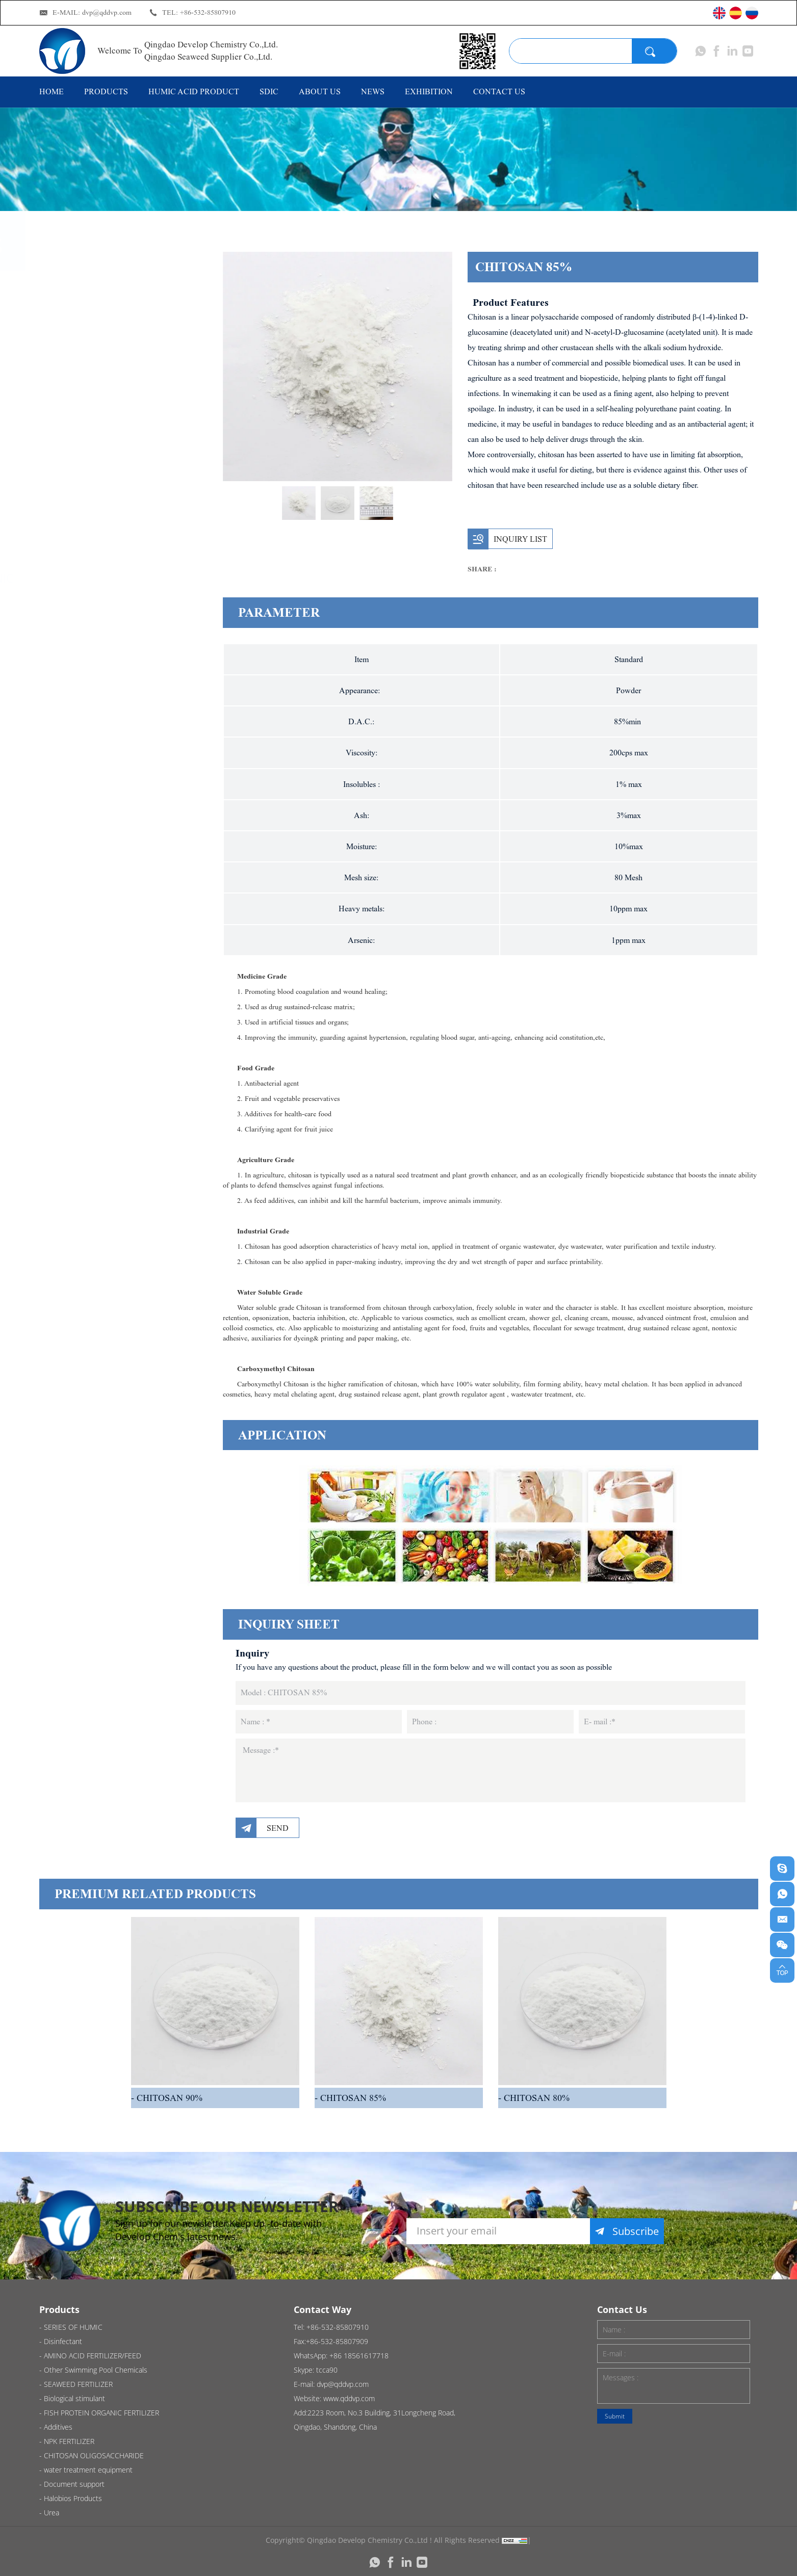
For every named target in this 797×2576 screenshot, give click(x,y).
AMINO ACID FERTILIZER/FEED (110, 386)
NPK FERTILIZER (107, 773)
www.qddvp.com (349, 2398)
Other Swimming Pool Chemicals (124, 443)
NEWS (372, 91)
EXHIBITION (429, 91)
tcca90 (327, 2370)
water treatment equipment (109, 881)
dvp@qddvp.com (107, 12)
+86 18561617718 (359, 2355)
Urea (78, 1015)
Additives (90, 635)
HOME (51, 91)
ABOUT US (320, 91)
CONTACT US (499, 91)
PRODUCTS (106, 91)
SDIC (269, 91)
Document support (116, 931)
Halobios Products (115, 973)
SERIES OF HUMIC (113, 293)
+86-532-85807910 (208, 12)
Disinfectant (98, 336)
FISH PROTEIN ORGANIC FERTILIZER (130, 585)
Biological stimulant (118, 536)
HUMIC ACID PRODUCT (193, 91)
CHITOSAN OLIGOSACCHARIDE (118, 823)
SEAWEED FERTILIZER (123, 493)
